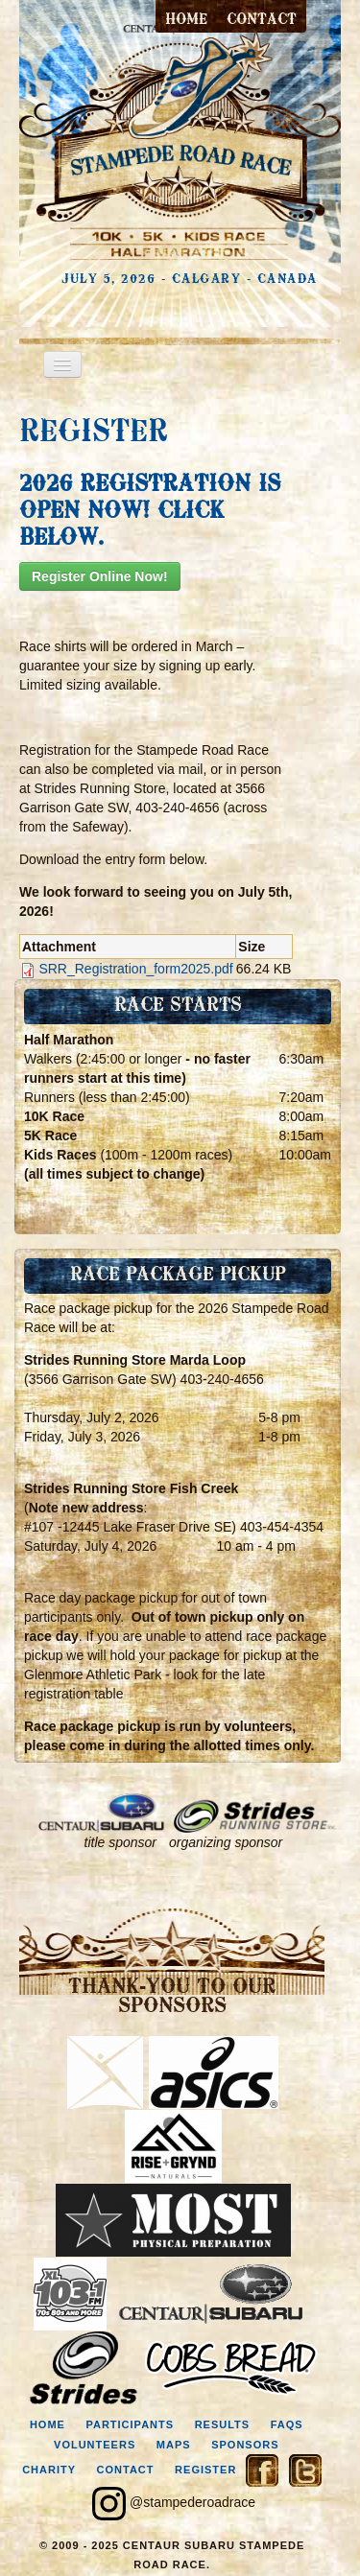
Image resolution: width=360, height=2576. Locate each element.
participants (129, 2424)
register (205, 2469)
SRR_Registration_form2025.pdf (135, 968)
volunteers (94, 2444)
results (223, 2424)
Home (186, 20)
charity (49, 2469)
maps (173, 2444)
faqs (287, 2424)
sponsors (244, 2444)
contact (262, 20)
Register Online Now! (100, 576)
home (47, 2424)
